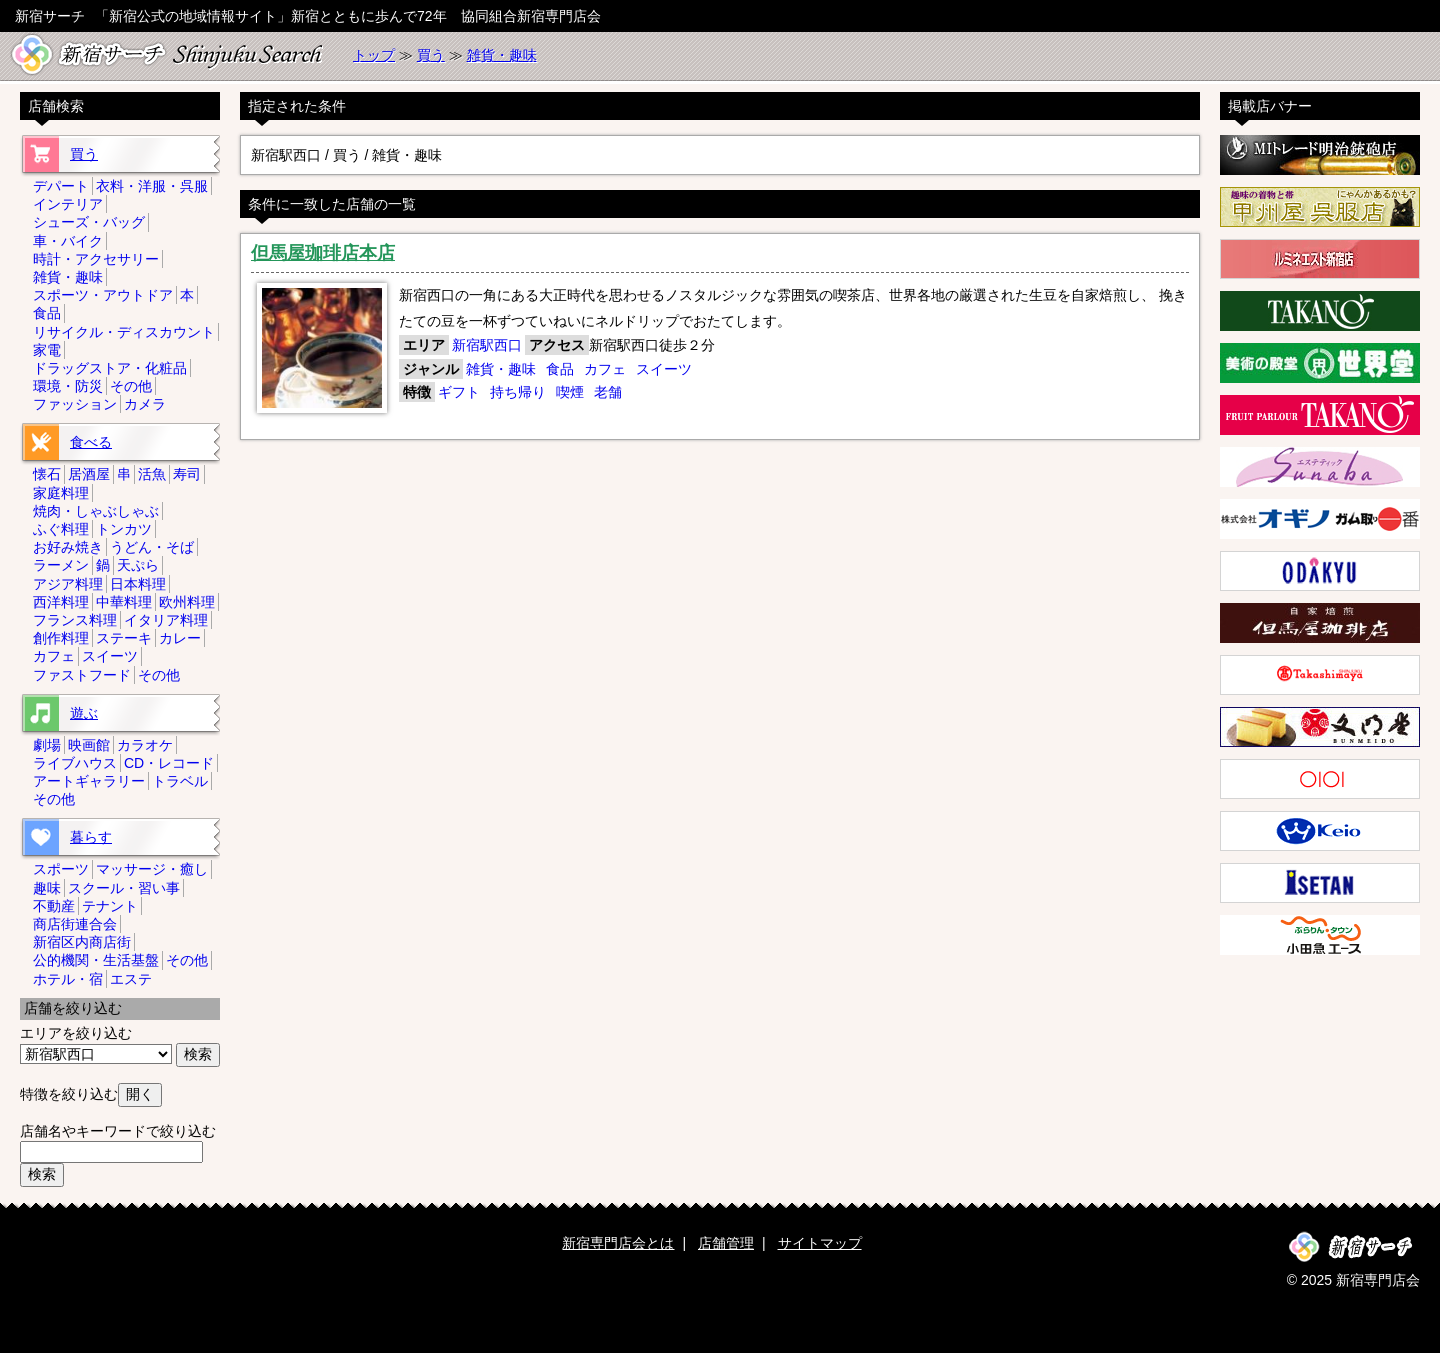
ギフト (459, 392)
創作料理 (61, 638)
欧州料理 (187, 602)
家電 (47, 350)
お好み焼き (68, 547)
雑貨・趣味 (502, 55)
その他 (131, 386)
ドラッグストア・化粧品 (110, 368)
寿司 (187, 474)
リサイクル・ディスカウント (124, 332)
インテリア (68, 204)
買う (431, 55)
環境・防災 (68, 386)
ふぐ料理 (61, 529)
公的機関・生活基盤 (96, 960)
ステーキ (124, 638)
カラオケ (145, 745)
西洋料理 (61, 602)
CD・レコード (169, 763)
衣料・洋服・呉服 (152, 186)
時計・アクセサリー (96, 259)
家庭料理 (61, 493)
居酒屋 (89, 474)
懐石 (47, 474)
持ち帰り (518, 392)
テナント (110, 906)
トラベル (180, 781)
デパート (61, 186)
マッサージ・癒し (152, 869)
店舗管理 (726, 1243)
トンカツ (124, 529)
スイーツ (664, 369)
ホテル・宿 (68, 979)
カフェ (605, 369)
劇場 (47, 745)
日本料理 (138, 584)
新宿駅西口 (487, 345)
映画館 (89, 745)
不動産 (54, 906)
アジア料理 (68, 584)
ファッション (75, 404)
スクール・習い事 (124, 888)
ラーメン (61, 565)
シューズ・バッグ (89, 222)
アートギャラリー (89, 781)
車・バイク (68, 241)
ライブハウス (75, 763)
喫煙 (570, 392)
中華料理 (124, 602)
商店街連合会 (75, 924)
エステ (131, 979)
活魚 (152, 474)
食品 (560, 369)
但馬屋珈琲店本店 (323, 253)
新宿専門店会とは (618, 1243)
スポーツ (61, 869)
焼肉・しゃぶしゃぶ (96, 511)
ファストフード (82, 675)
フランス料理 (75, 620)
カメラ (145, 404)
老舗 (608, 392)
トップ (374, 55)
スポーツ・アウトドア (103, 295)
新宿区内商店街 (82, 942)
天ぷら (138, 565)
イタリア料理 (166, 620)
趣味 (47, 888)
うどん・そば (152, 547)
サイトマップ (820, 1243)
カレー (180, 638)
